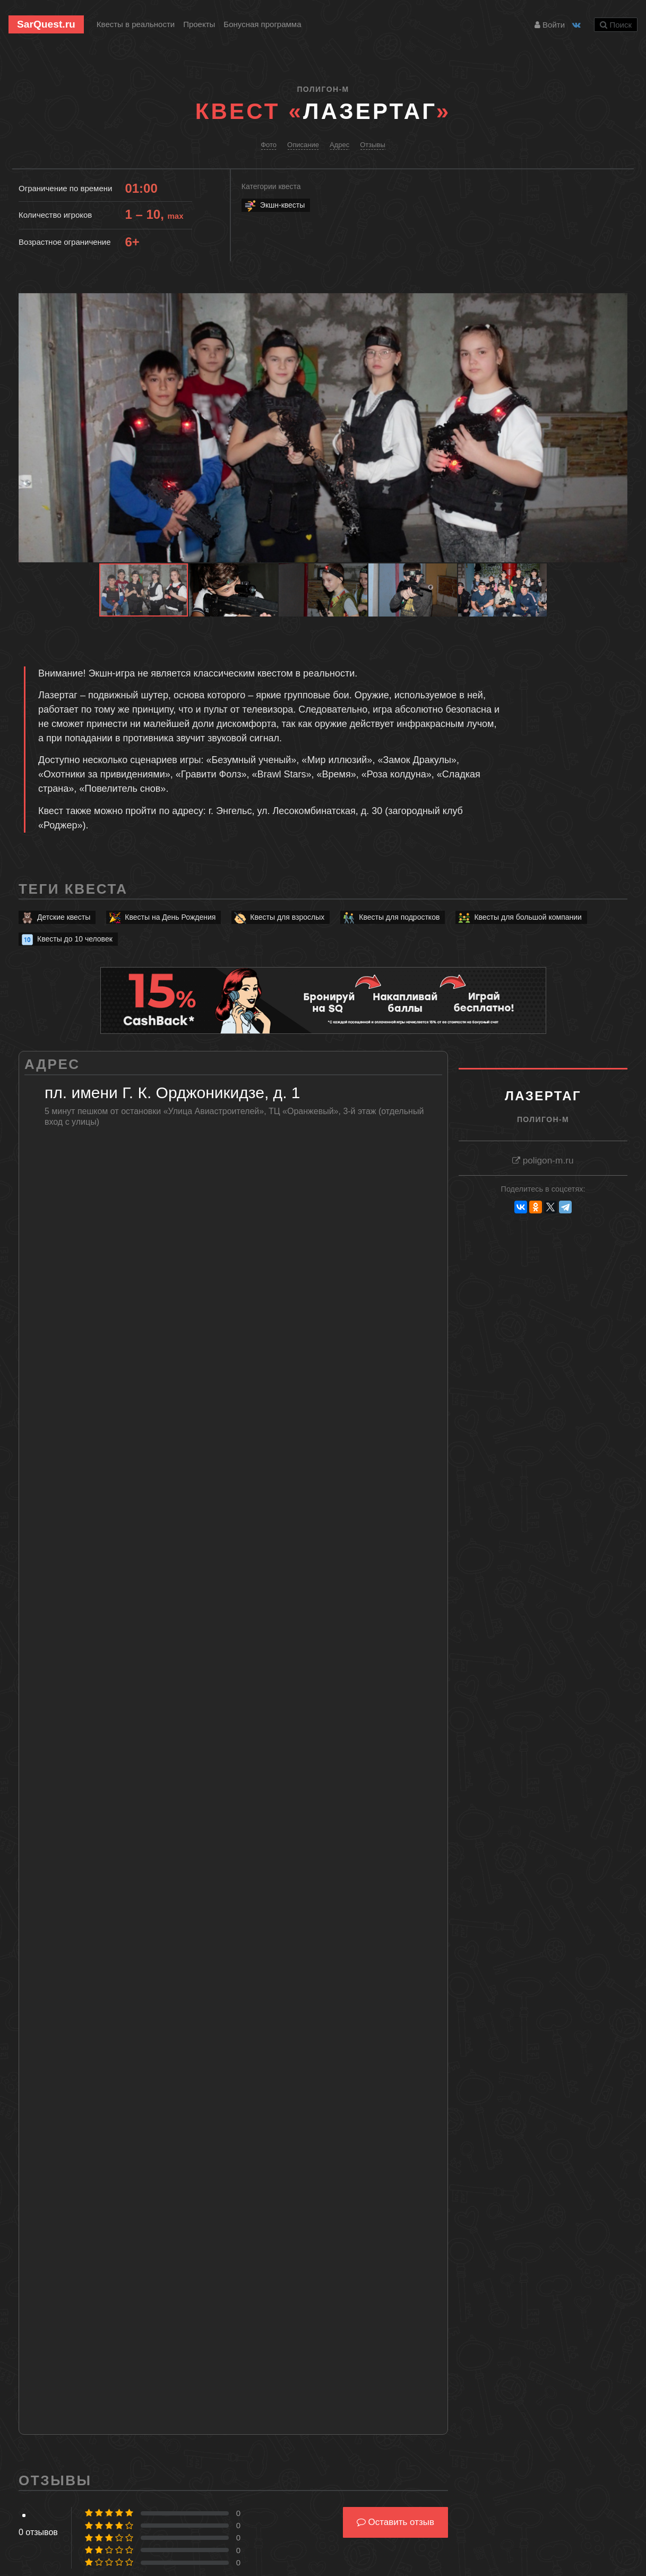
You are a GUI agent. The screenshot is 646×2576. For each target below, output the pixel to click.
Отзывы (372, 145)
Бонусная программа (262, 24)
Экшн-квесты (274, 205)
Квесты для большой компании (519, 917)
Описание (303, 145)
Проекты (199, 24)
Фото (269, 145)
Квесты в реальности (136, 24)
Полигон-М (323, 89)
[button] (617, 302)
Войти (550, 24)
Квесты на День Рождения (162, 917)
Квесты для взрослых (278, 917)
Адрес (339, 145)
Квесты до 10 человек (66, 939)
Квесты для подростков (391, 917)
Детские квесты (55, 917)
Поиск (616, 24)
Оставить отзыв (395, 2522)
